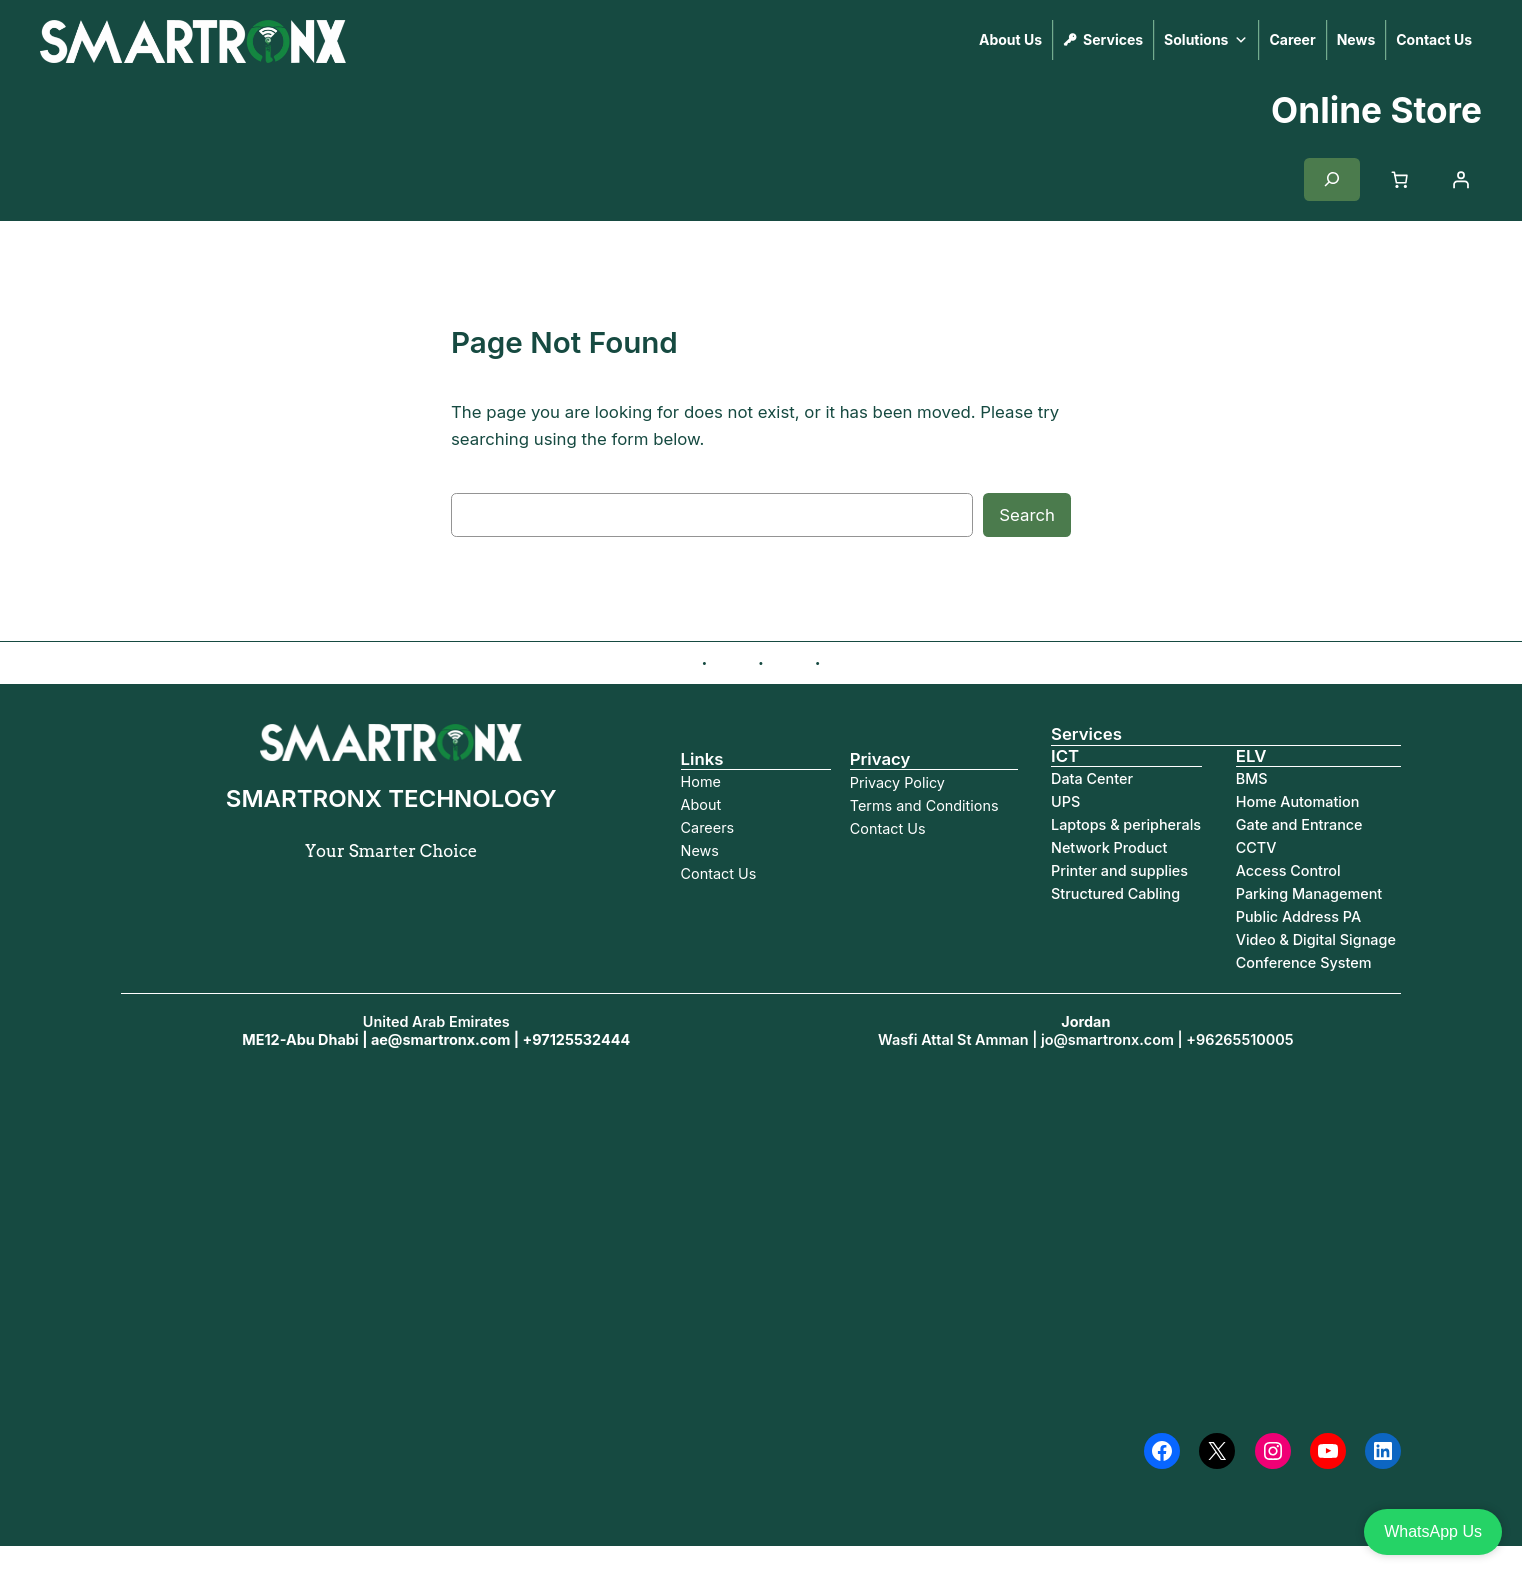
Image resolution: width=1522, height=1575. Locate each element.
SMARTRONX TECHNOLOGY (464, 40)
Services (1113, 39)
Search (1027, 515)
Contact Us (1434, 39)
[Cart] (1400, 179)
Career (1292, 39)
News (1356, 39)
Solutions (1206, 40)
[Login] (1461, 179)
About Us (1010, 39)
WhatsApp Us (1433, 1531)
